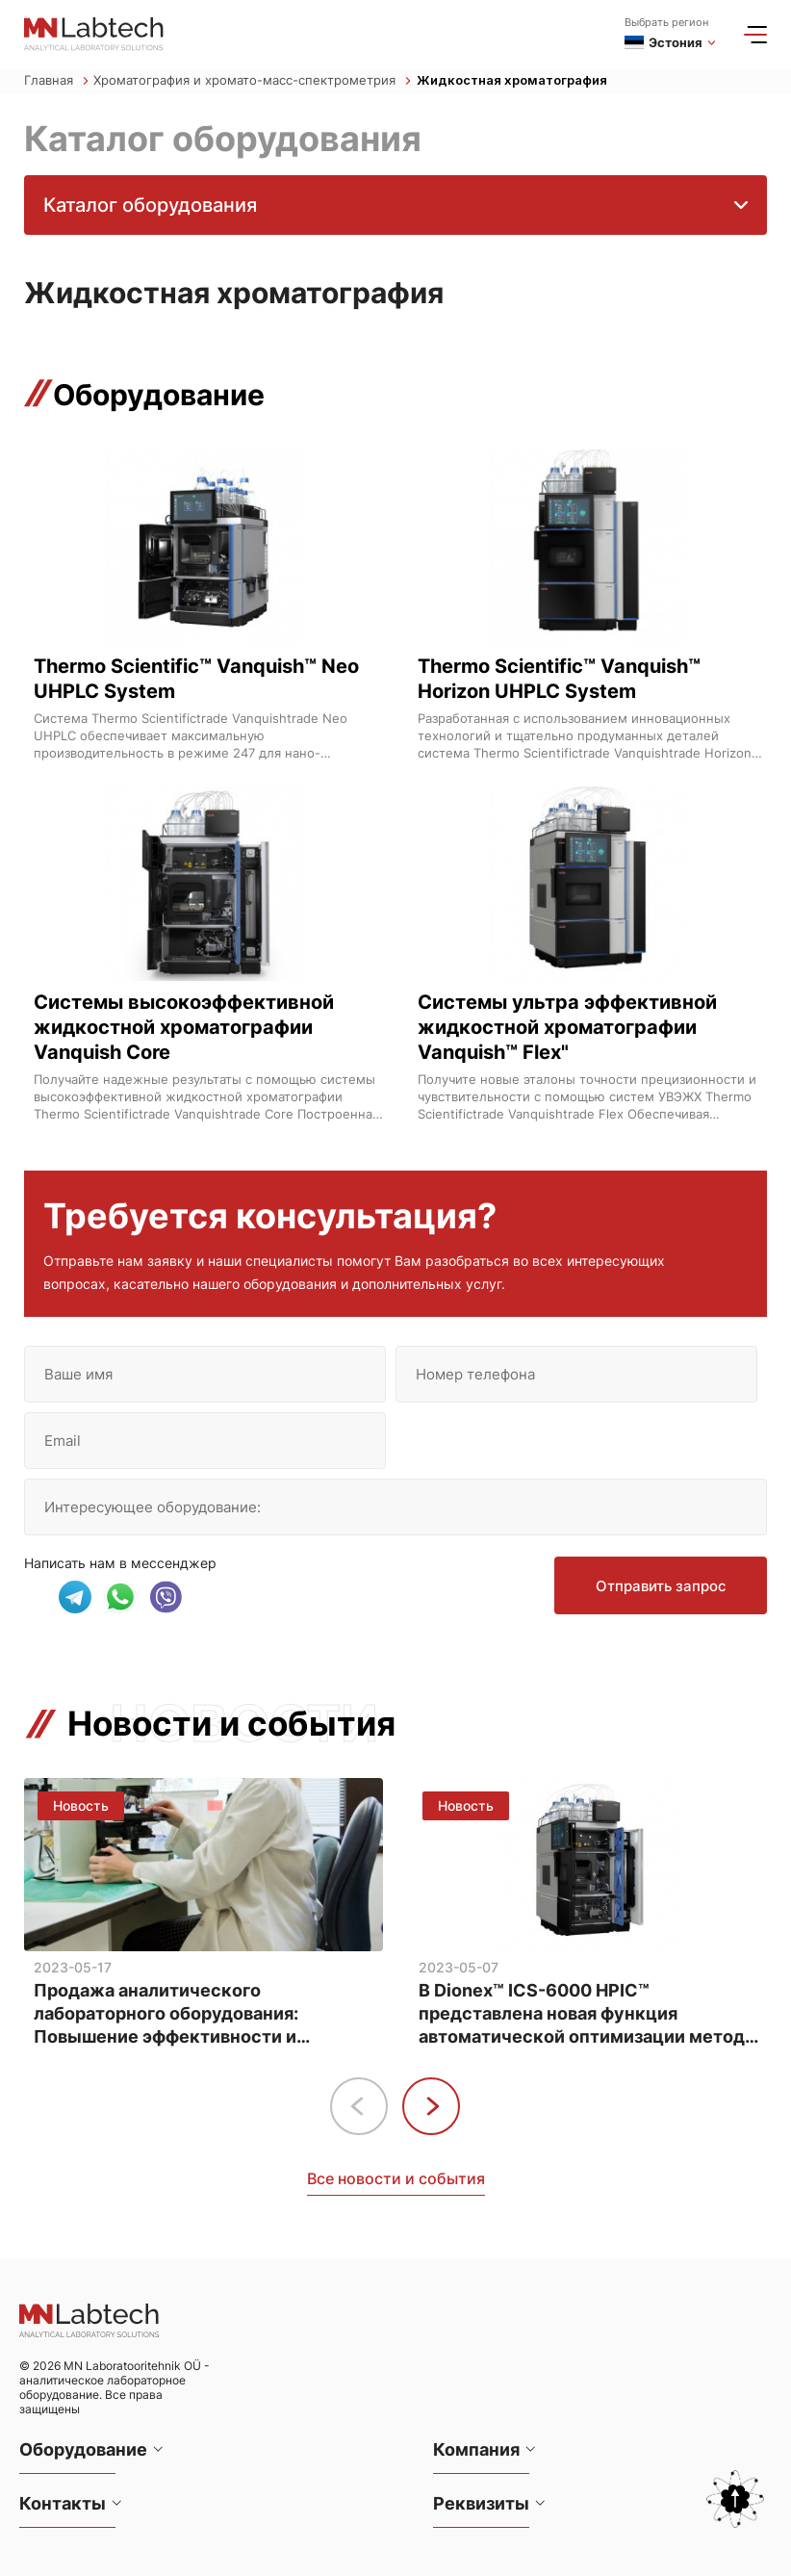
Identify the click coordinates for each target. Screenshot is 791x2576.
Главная (56, 81)
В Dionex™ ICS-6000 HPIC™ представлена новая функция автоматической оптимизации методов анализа (592, 2014)
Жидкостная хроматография (511, 81)
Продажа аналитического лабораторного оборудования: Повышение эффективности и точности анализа (166, 2014)
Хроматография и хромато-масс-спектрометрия (252, 81)
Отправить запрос (661, 1586)
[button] (431, 2106)
